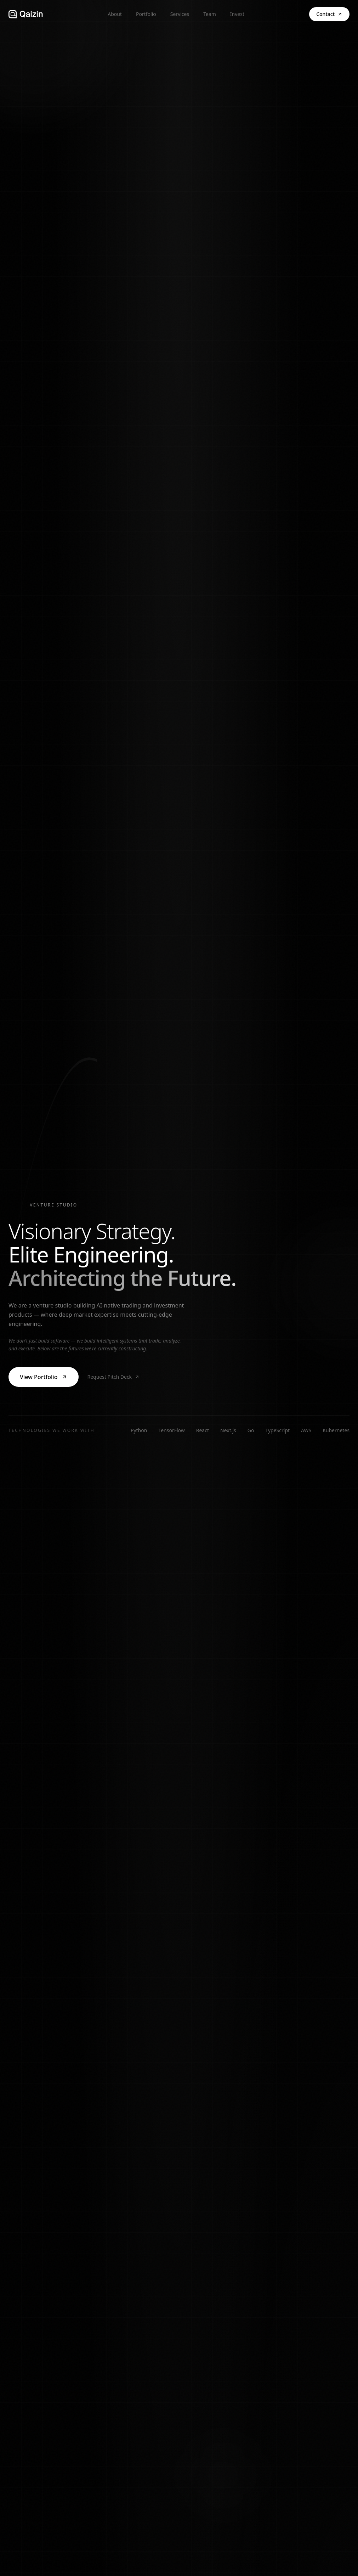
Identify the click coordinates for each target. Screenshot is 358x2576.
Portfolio (146, 14)
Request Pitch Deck (113, 1376)
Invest (237, 14)
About (115, 14)
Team (209, 14)
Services (179, 14)
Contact (329, 14)
